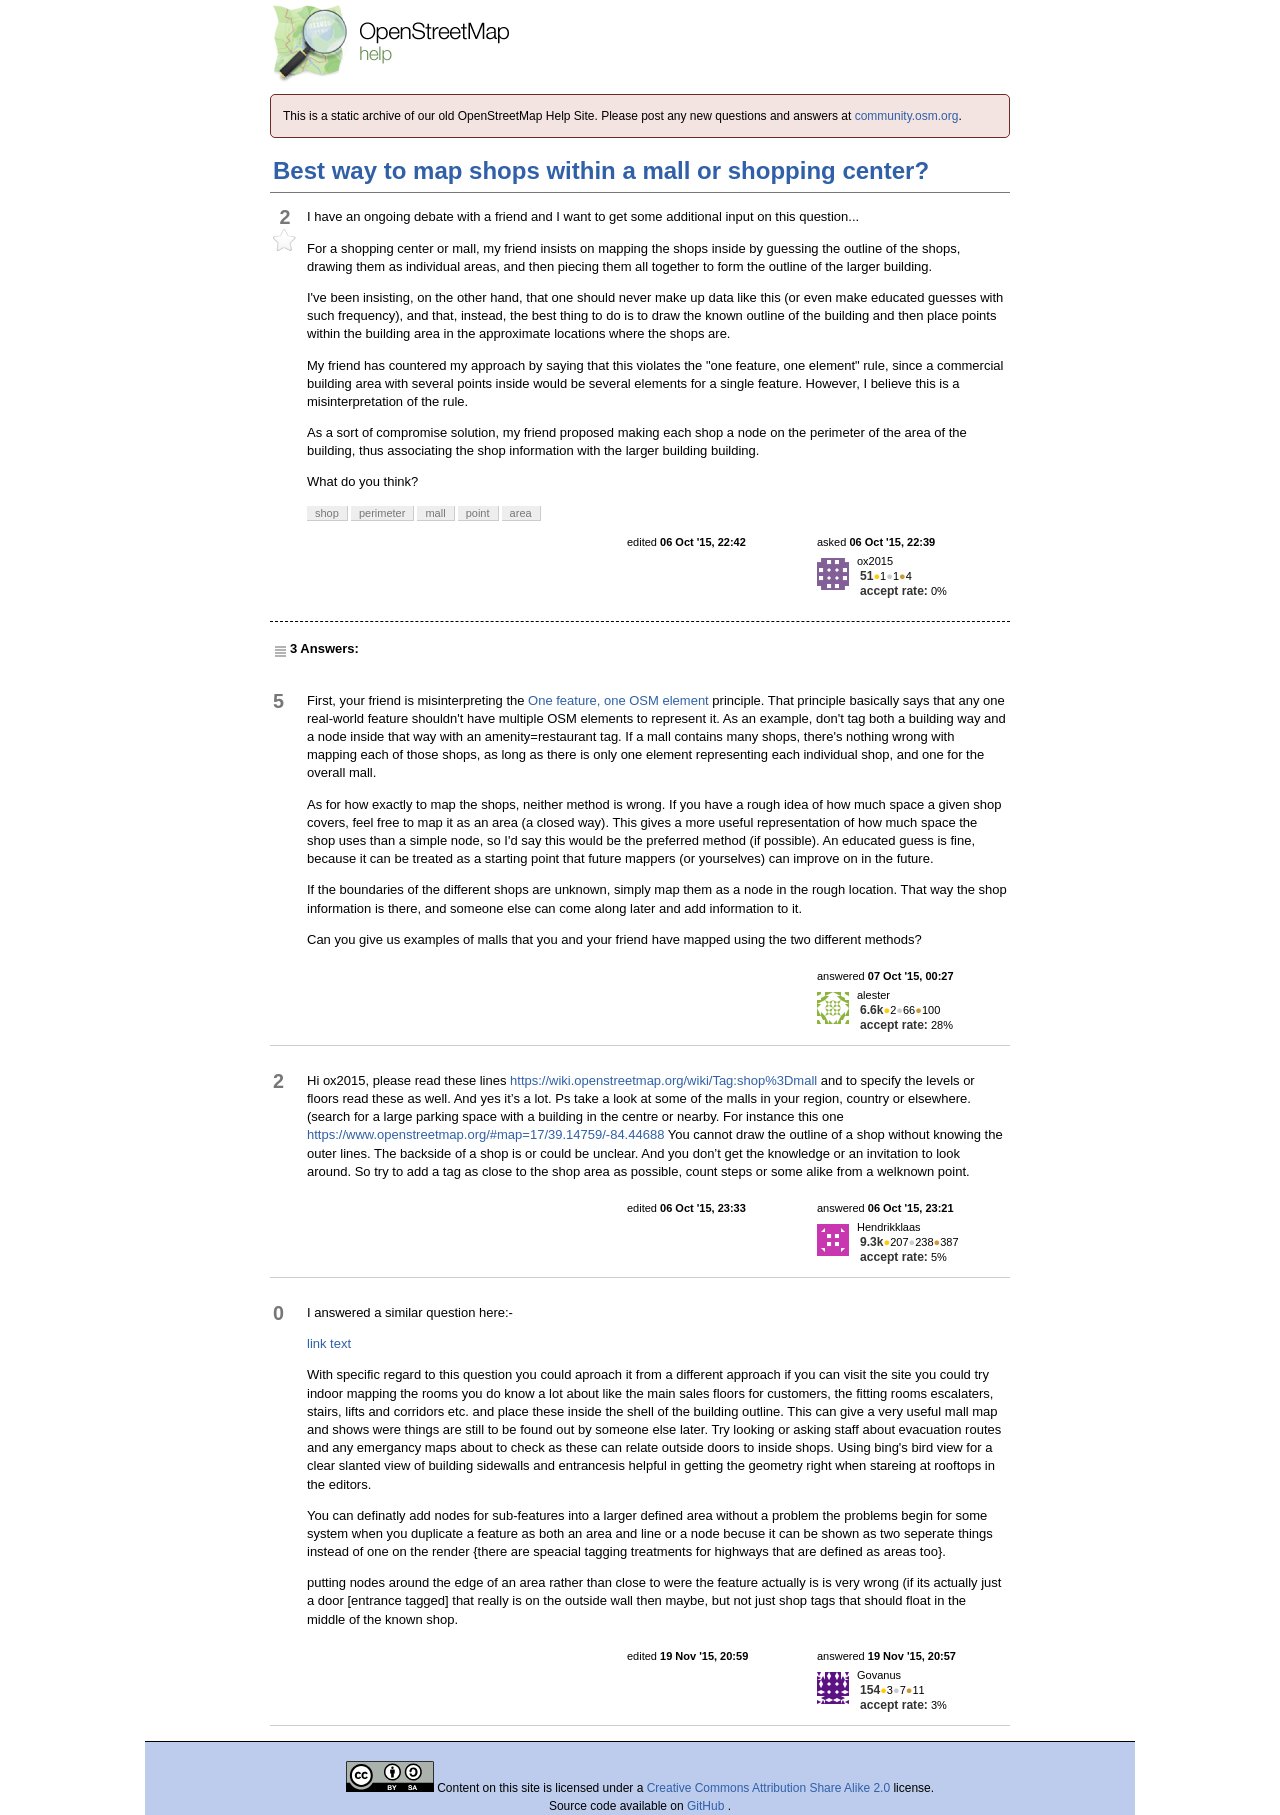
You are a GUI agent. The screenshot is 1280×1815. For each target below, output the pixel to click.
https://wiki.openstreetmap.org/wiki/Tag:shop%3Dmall (663, 1080)
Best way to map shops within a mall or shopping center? (601, 170)
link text (329, 1343)
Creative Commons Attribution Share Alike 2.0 (768, 1788)
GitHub (707, 1806)
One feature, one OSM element (618, 700)
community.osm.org (907, 116)
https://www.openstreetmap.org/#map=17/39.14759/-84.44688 (485, 1134)
